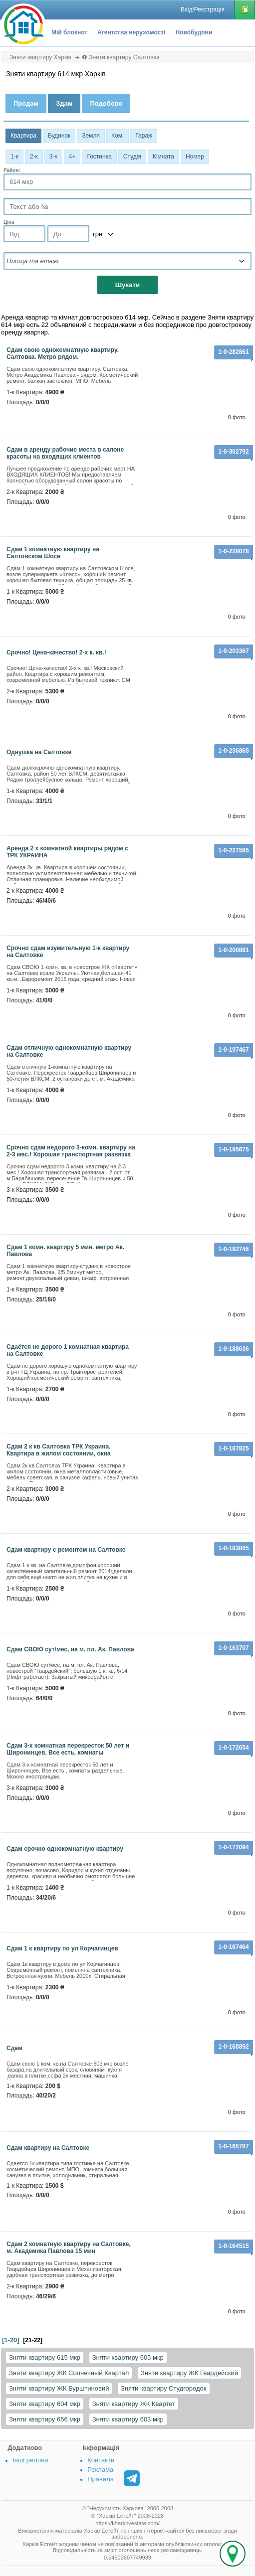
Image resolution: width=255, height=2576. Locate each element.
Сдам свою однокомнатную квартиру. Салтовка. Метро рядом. (62, 353)
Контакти (100, 2460)
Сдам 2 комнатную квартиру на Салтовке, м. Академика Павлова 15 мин (68, 2247)
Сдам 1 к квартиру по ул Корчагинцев (62, 1948)
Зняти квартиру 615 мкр (44, 2357)
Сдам (14, 2048)
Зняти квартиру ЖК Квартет (133, 2404)
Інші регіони (30, 2460)
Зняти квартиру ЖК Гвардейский (189, 2373)
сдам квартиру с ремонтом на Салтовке (65, 1549)
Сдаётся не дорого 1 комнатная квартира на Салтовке (67, 1350)
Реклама (100, 2469)
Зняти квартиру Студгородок (163, 2388)
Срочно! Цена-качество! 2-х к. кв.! (56, 652)
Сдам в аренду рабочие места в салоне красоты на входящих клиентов (65, 453)
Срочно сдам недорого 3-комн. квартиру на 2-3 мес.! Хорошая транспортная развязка (70, 1151)
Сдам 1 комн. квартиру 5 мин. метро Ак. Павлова (65, 1251)
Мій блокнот (69, 32)
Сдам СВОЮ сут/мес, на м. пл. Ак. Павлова (70, 1649)
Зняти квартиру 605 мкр (128, 2357)
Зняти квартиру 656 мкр (44, 2419)
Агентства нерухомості (131, 32)
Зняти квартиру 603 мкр (128, 2419)
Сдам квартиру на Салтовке (47, 2147)
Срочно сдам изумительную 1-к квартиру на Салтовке (67, 952)
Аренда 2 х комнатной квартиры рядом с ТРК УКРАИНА (67, 852)
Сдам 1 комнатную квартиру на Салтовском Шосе (52, 553)
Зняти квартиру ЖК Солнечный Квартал (69, 2373)
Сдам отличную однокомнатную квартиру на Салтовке (68, 1051)
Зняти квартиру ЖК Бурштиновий (59, 2388)
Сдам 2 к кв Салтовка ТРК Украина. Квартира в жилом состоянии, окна (58, 1450)
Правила (100, 2479)
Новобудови (193, 32)
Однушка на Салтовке (38, 752)
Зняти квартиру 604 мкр (44, 2404)
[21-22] (32, 2340)
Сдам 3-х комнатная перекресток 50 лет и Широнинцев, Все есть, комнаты (67, 1749)
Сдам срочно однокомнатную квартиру (64, 1848)
